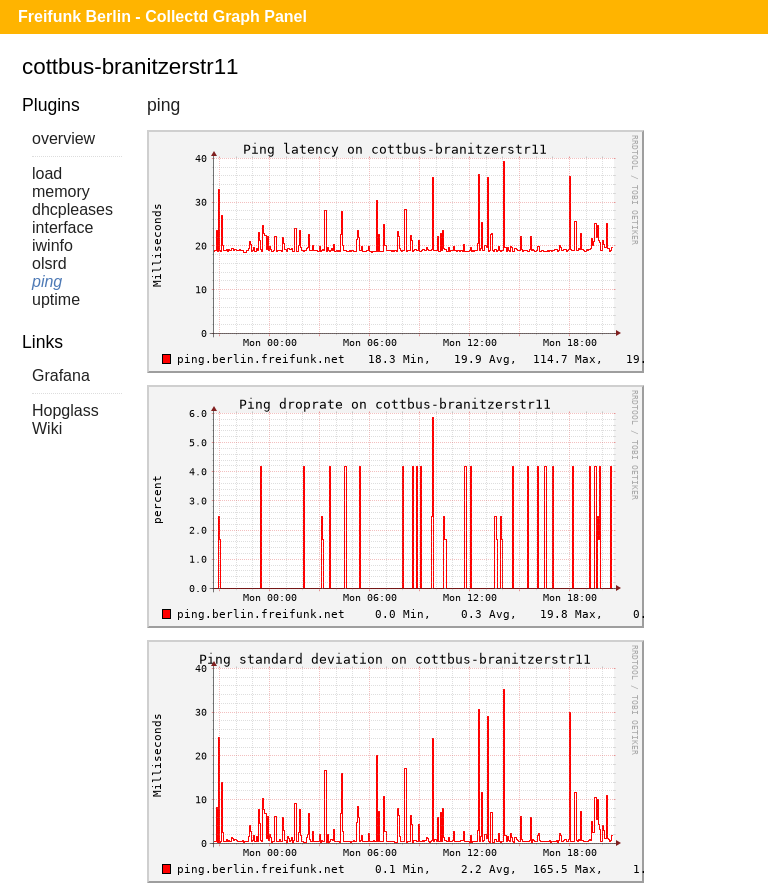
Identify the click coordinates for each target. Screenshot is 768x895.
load (47, 173)
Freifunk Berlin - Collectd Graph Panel (162, 16)
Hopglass (65, 410)
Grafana (61, 375)
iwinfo (52, 245)
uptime (56, 299)
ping (47, 281)
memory (61, 191)
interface (62, 227)
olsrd (49, 263)
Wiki (47, 428)
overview (63, 138)
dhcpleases (72, 209)
